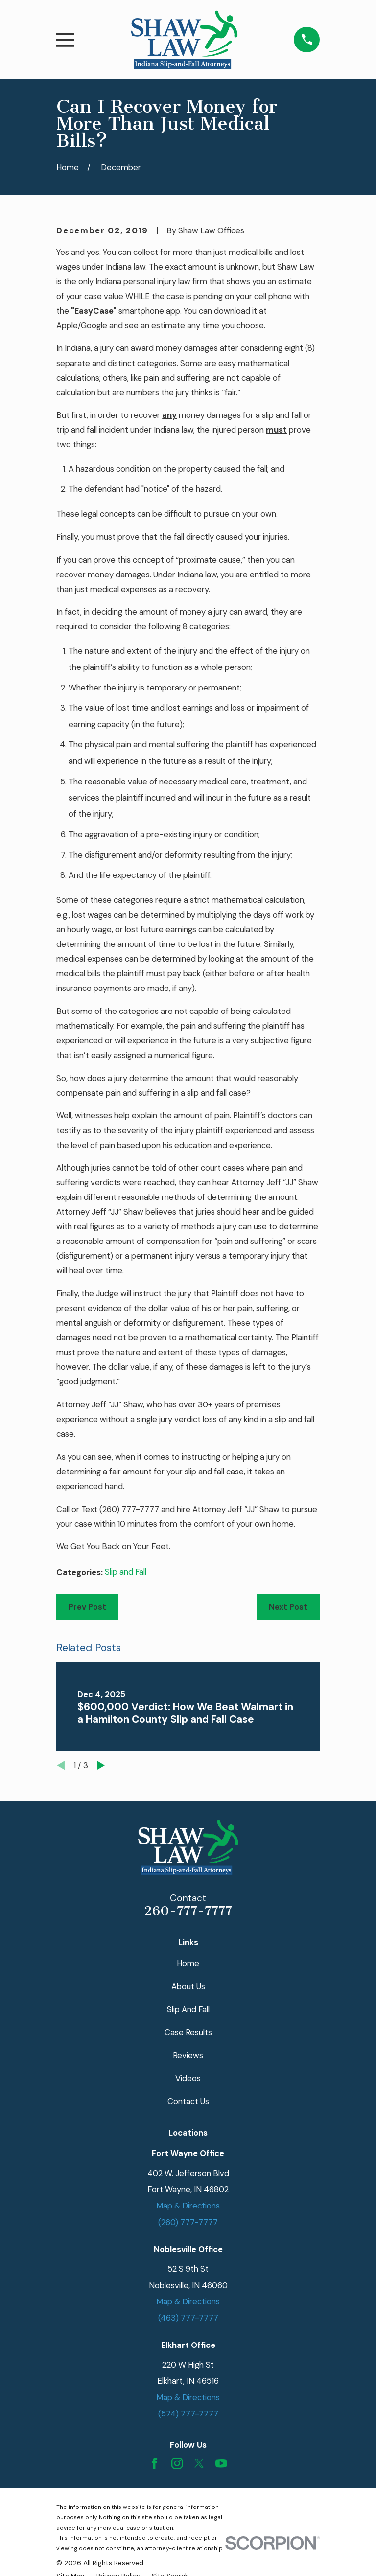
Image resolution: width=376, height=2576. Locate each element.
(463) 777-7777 (188, 2317)
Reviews (188, 2055)
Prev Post (87, 1606)
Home (188, 1963)
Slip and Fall (125, 1571)
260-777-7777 (188, 1911)
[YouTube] (221, 2463)
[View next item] (100, 1765)
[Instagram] (177, 2463)
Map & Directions (188, 2205)
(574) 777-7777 (188, 2413)
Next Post (288, 1606)
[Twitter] (199, 2463)
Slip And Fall (188, 2009)
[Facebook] (154, 2463)
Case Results (188, 2032)
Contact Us (188, 2101)
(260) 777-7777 (129, 1509)
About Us (188, 1986)
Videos (188, 2078)
